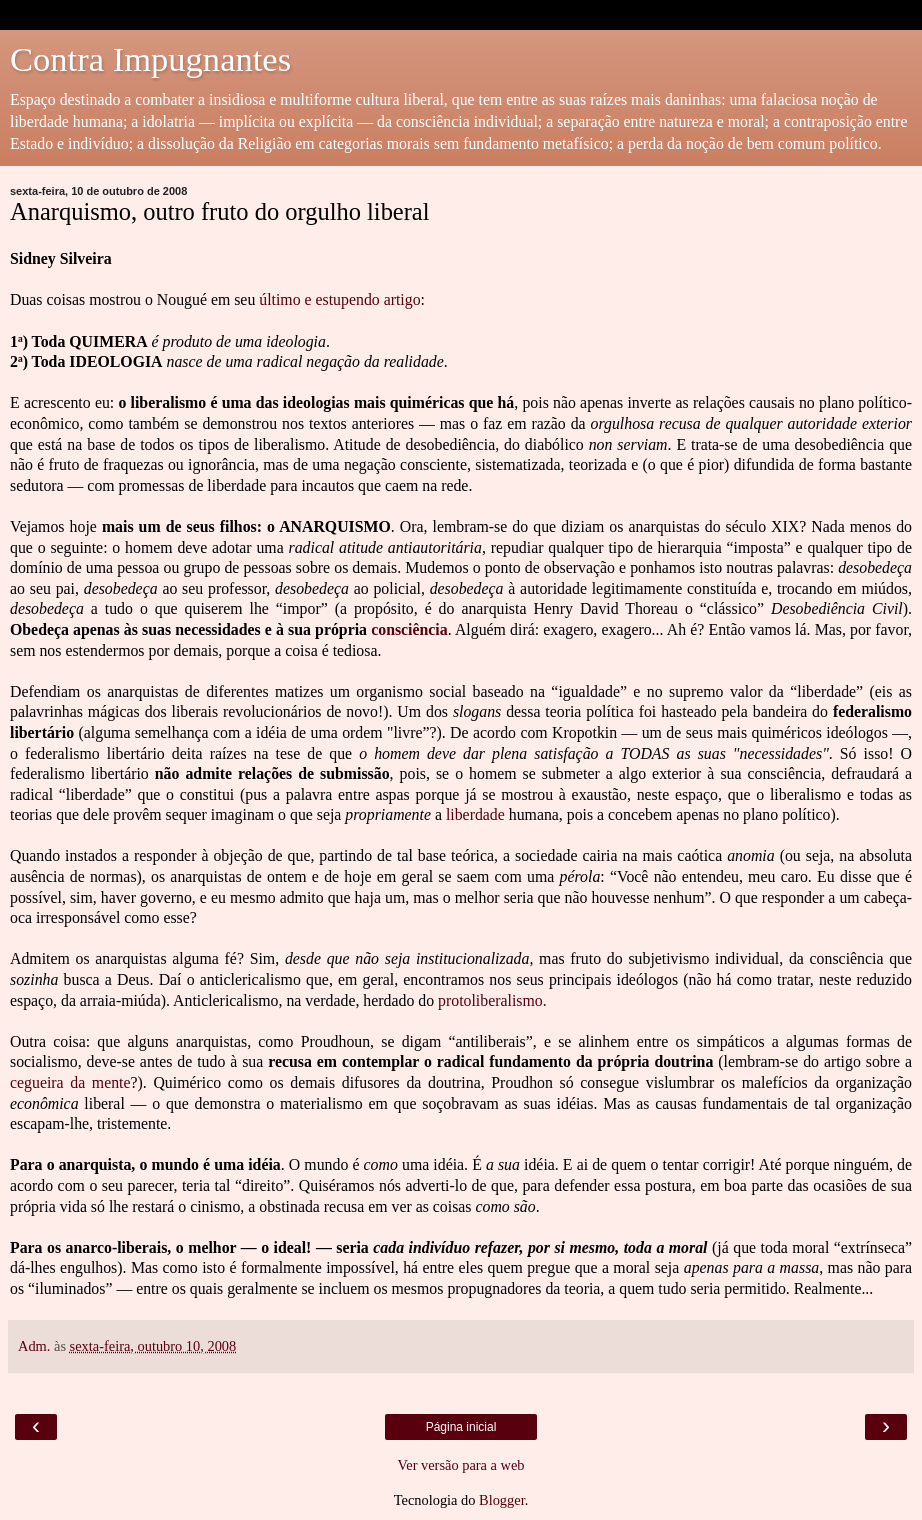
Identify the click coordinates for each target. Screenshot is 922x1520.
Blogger (502, 1500)
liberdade (475, 814)
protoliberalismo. (492, 1000)
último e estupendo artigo (339, 299)
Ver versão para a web (460, 1465)
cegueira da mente (70, 1082)
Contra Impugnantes (150, 59)
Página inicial (461, 1427)
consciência (409, 629)
